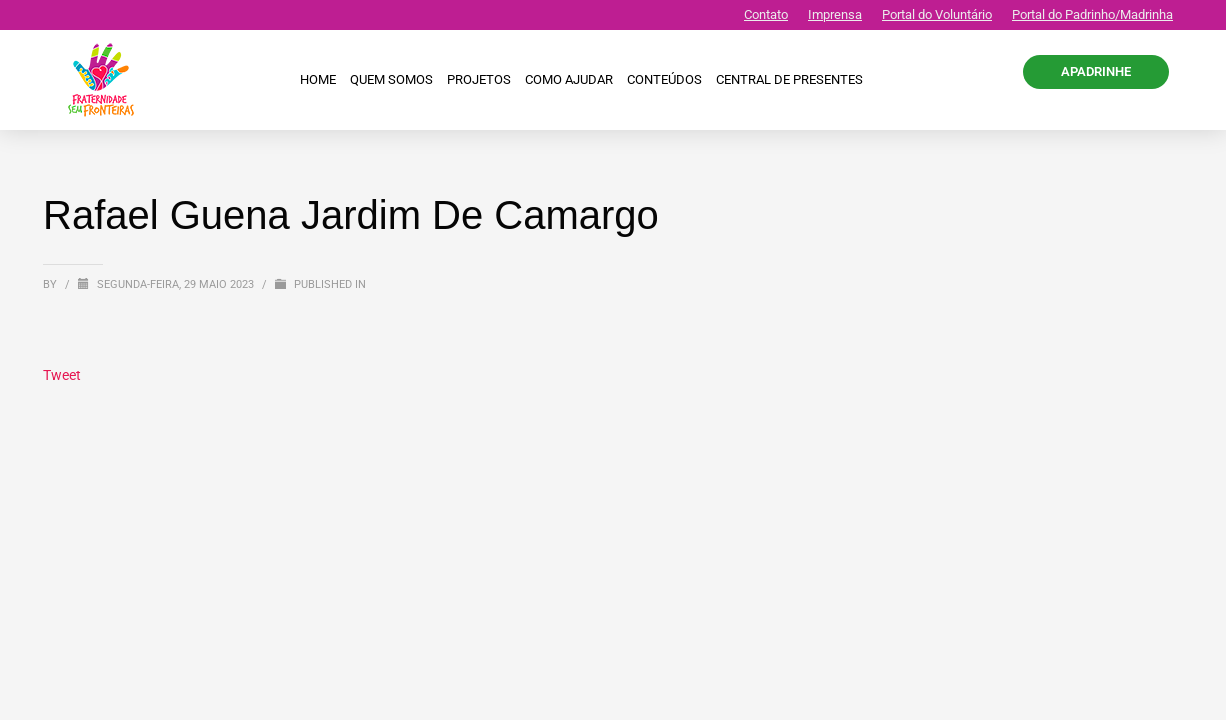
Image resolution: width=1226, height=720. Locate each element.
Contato (766, 14)
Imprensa (835, 14)
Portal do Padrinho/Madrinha (1092, 14)
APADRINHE (1096, 71)
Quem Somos (391, 79)
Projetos (479, 79)
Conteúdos (664, 79)
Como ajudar (569, 79)
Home (318, 79)
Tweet (62, 375)
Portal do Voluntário (937, 14)
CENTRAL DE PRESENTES (789, 79)
